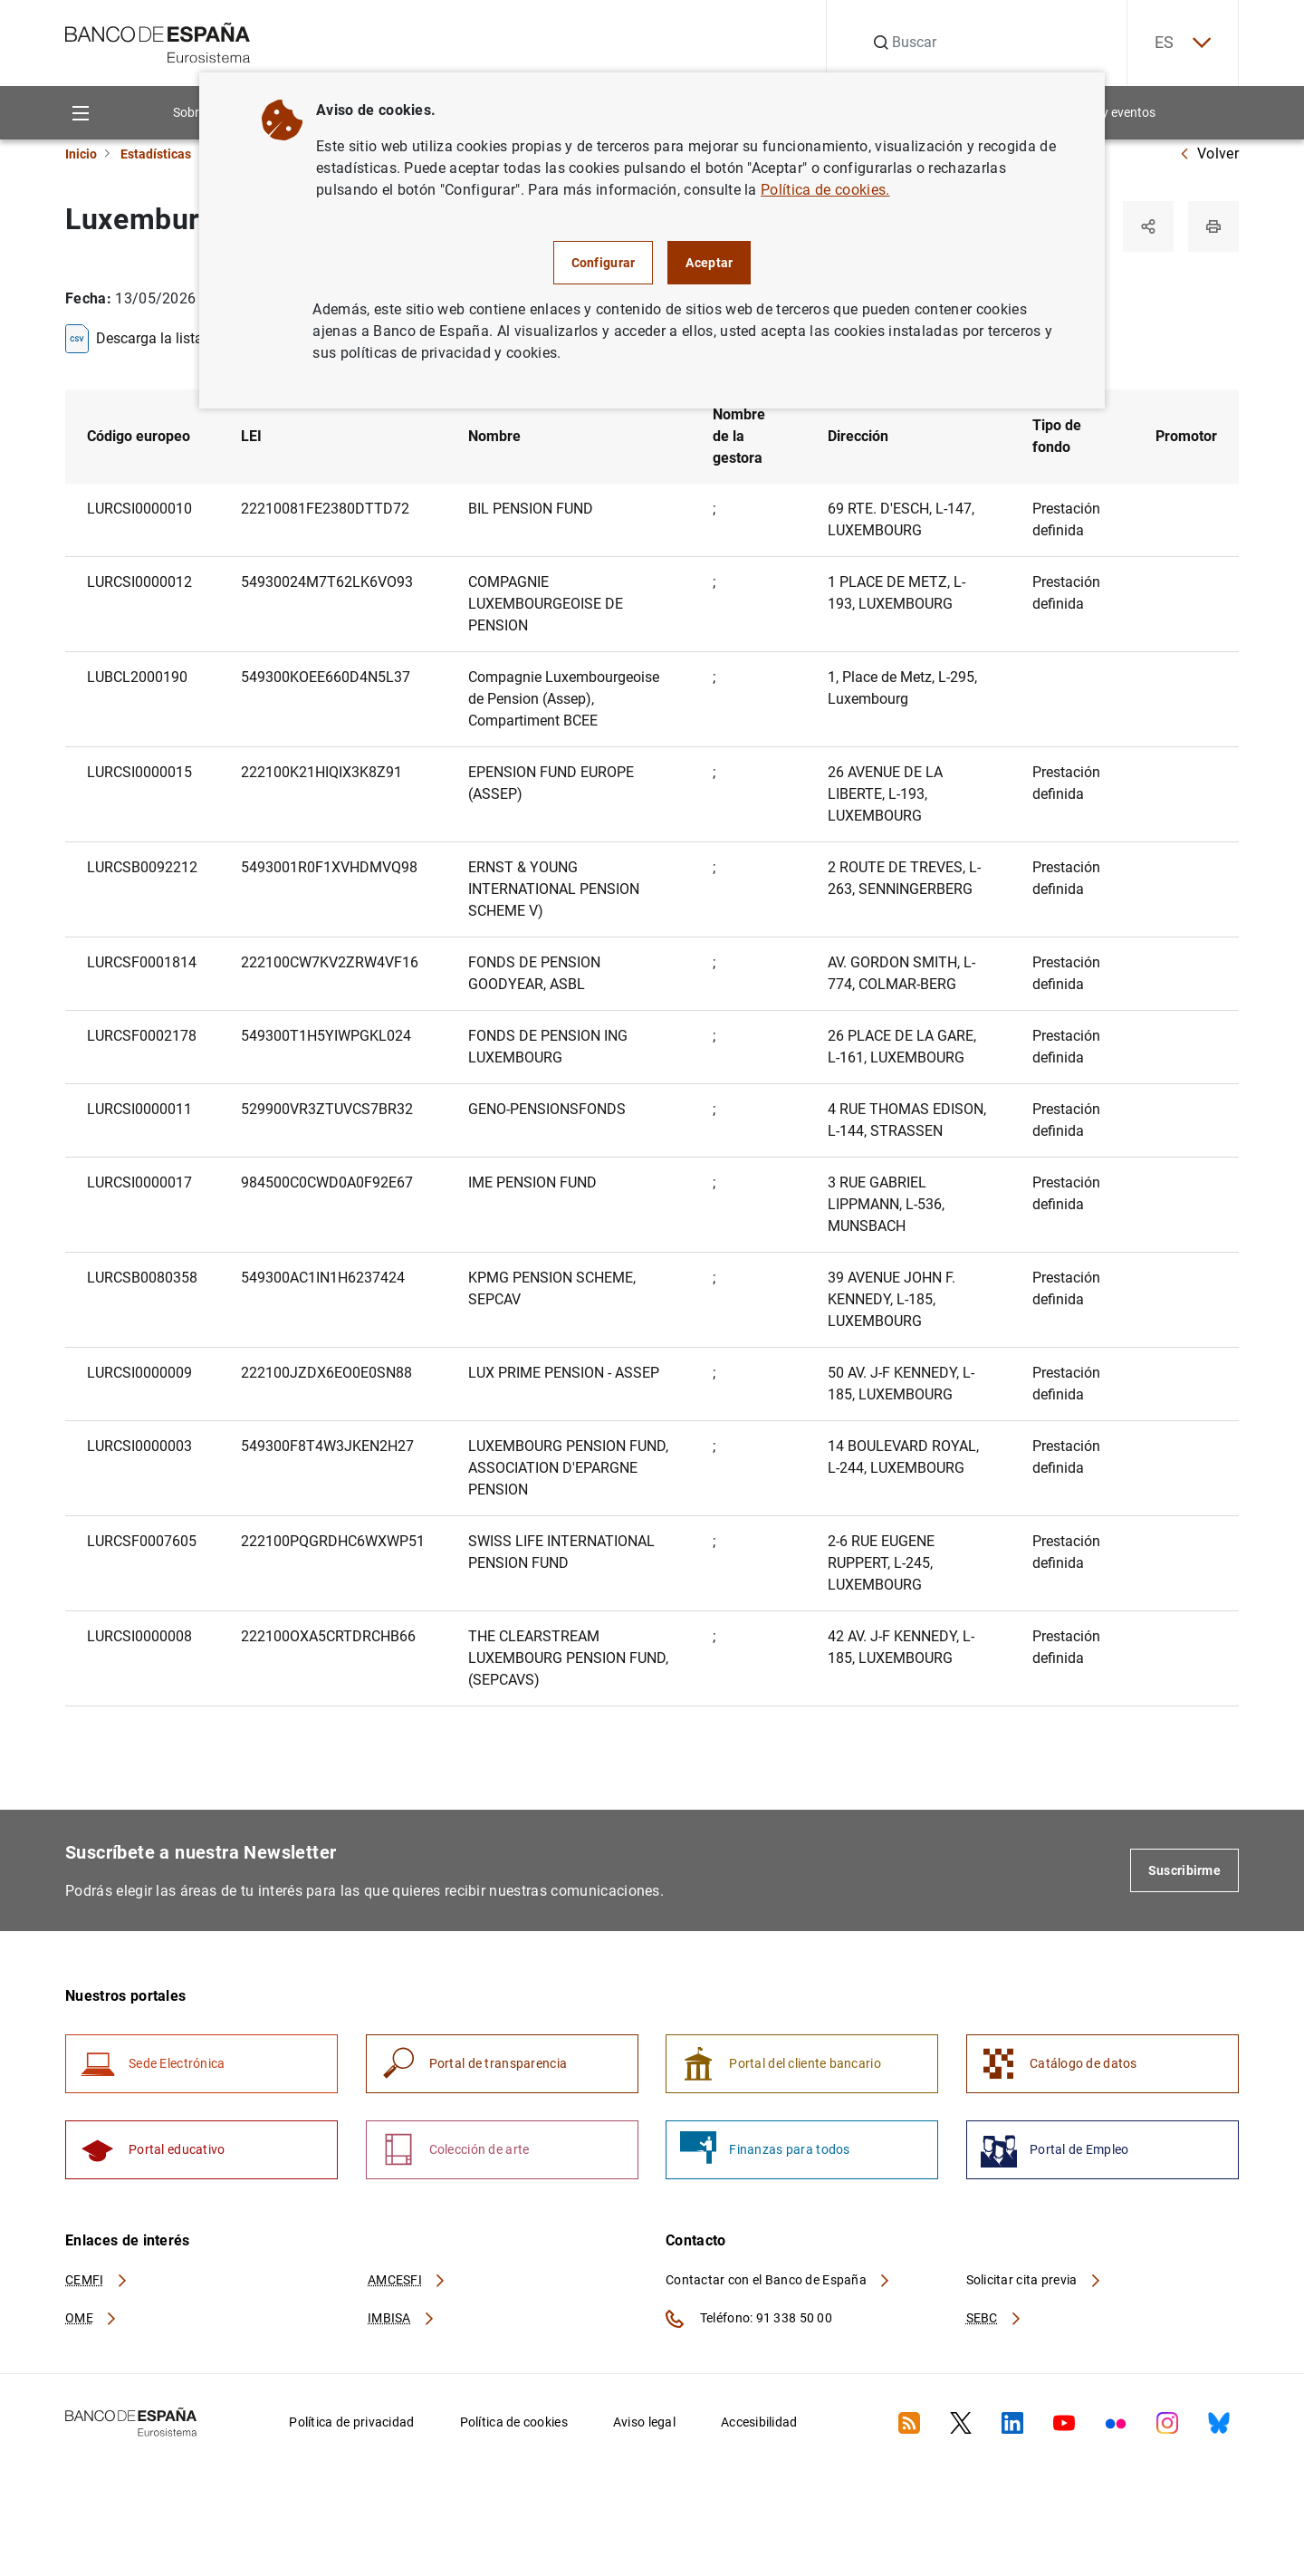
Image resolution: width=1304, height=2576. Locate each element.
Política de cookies (514, 2422)
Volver (1209, 153)
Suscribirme (1184, 1870)
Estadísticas (155, 154)
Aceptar (709, 262)
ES (1183, 43)
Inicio (81, 154)
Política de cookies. (825, 189)
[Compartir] (1148, 226)
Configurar (603, 262)
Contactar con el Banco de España (779, 2280)
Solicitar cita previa (1034, 2280)
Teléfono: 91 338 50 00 (749, 2319)
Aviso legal (644, 2422)
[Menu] (80, 113)
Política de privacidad (351, 2422)
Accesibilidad (759, 2422)
